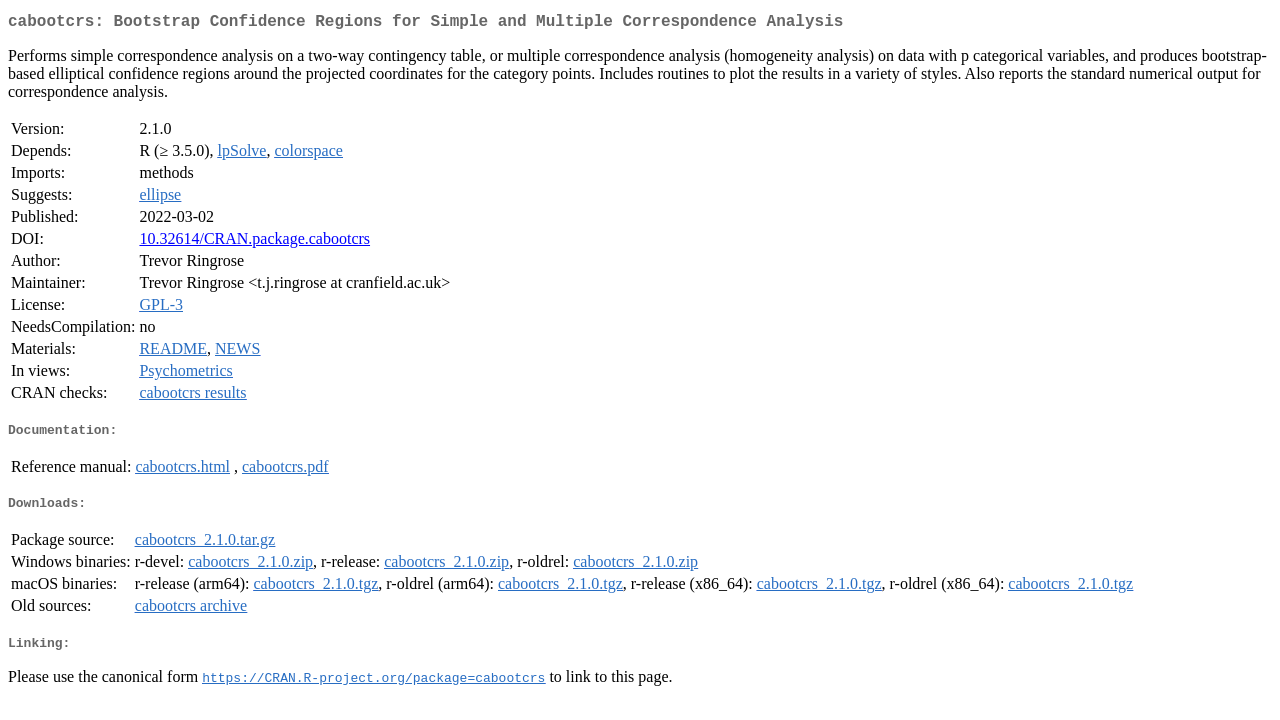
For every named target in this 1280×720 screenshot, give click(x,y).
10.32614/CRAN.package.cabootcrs (254, 242)
